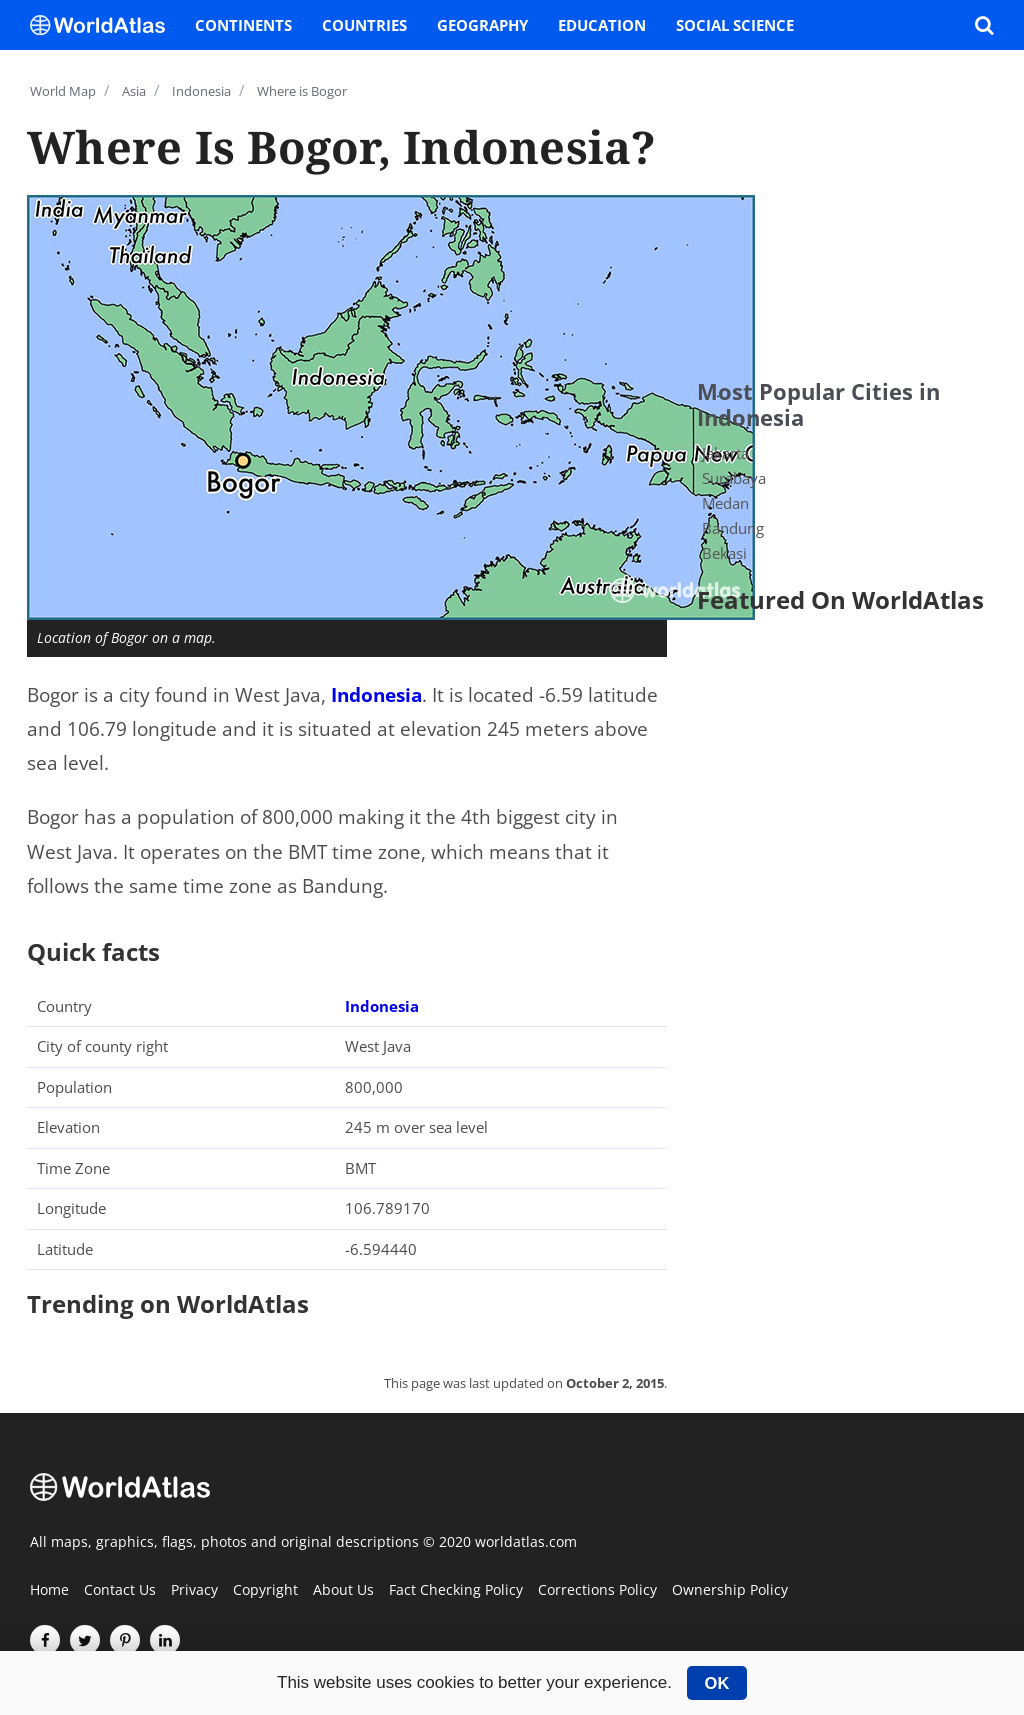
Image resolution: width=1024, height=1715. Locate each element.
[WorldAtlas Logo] (105, 25)
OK (717, 1683)
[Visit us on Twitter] (85, 1640)
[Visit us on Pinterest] (125, 1640)
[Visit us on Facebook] (45, 1640)
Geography (482, 25)
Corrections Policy (597, 1591)
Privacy (194, 1591)
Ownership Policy (730, 1591)
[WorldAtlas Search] (984, 25)
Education (602, 25)
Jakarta (725, 453)
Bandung (733, 528)
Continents (243, 25)
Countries (364, 25)
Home (49, 1591)
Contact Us (120, 1591)
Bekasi (724, 553)
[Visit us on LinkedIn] (165, 1640)
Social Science (735, 25)
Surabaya (734, 478)
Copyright (265, 1591)
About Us (343, 1591)
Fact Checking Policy (456, 1591)
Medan (725, 503)
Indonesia (376, 695)
